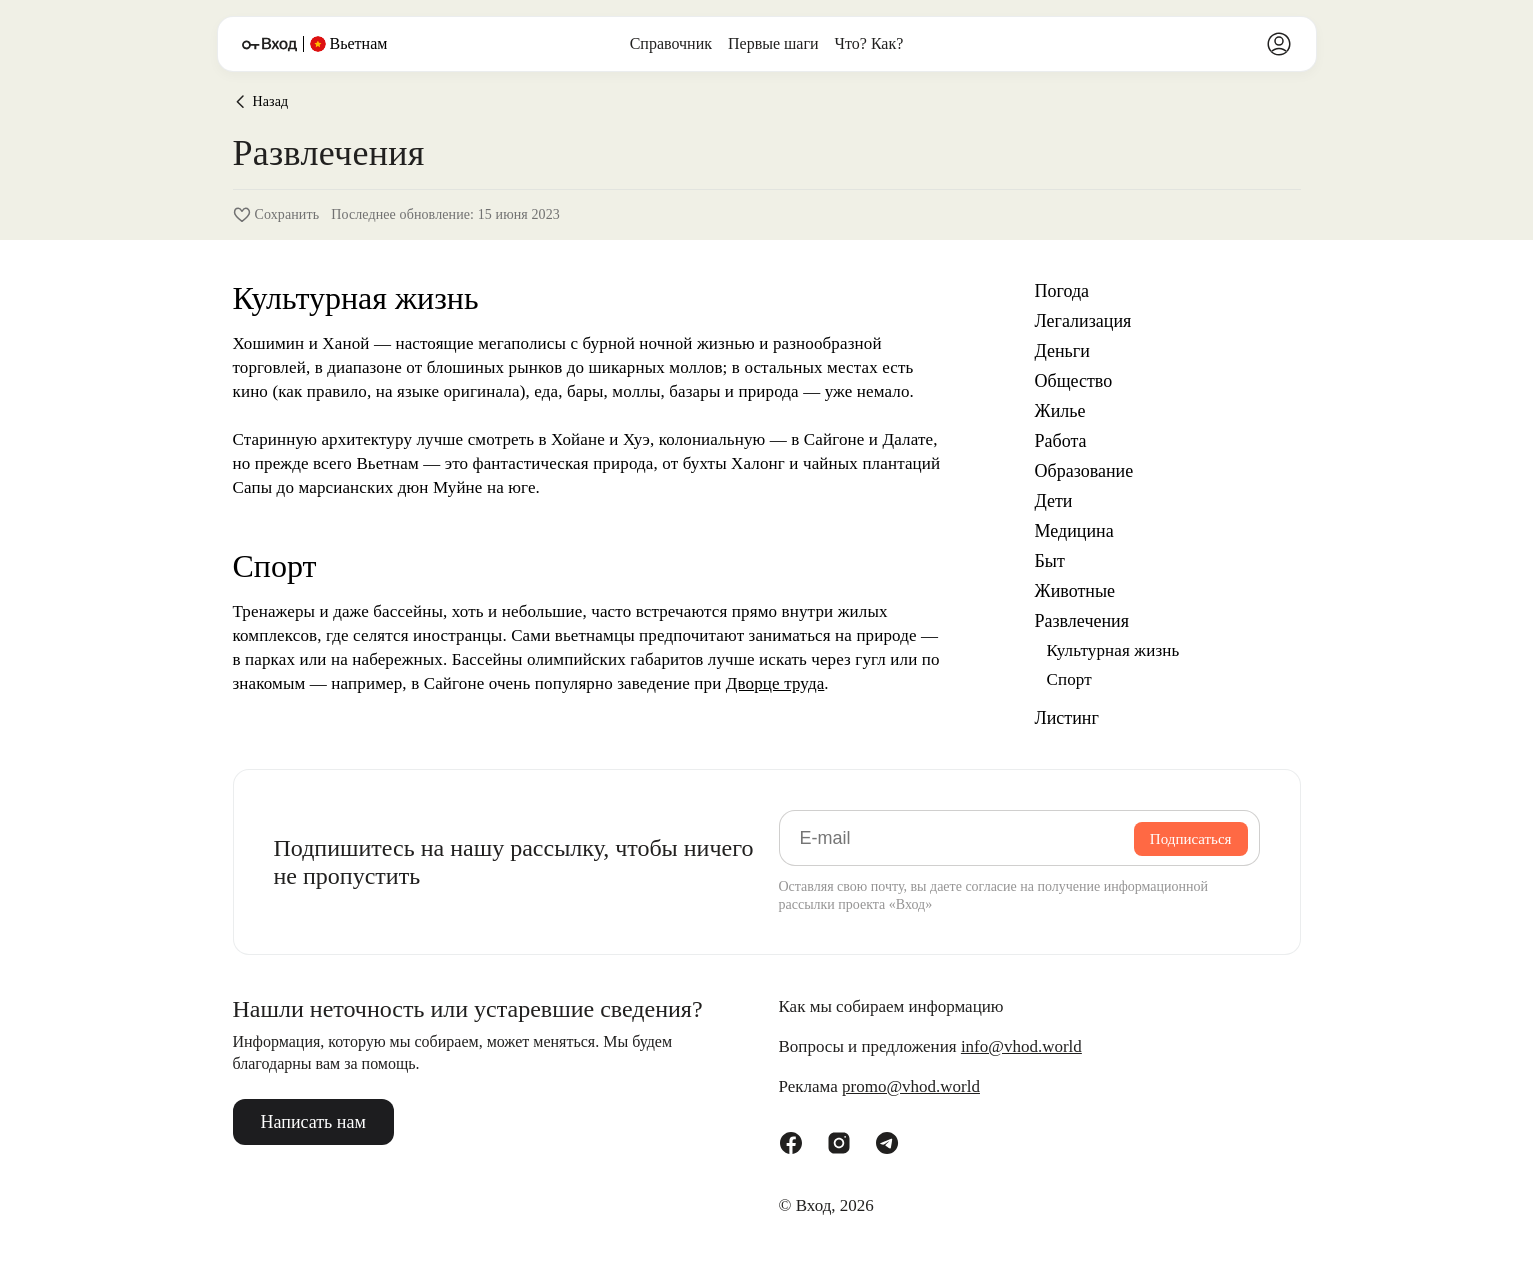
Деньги (1062, 351)
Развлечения (1082, 621)
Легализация (1083, 321)
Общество (1074, 381)
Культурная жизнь (1113, 650)
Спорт (1069, 679)
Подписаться (1191, 839)
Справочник (671, 43)
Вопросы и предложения (930, 1047)
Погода (1062, 291)
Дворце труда (775, 683)
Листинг (1067, 718)
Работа (1061, 441)
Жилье (1060, 411)
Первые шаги (773, 43)
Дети (1054, 501)
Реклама (879, 1087)
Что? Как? (869, 43)
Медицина (1074, 531)
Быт (1050, 561)
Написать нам (313, 1122)
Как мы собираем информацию (891, 1006)
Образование (1084, 471)
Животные (1075, 591)
